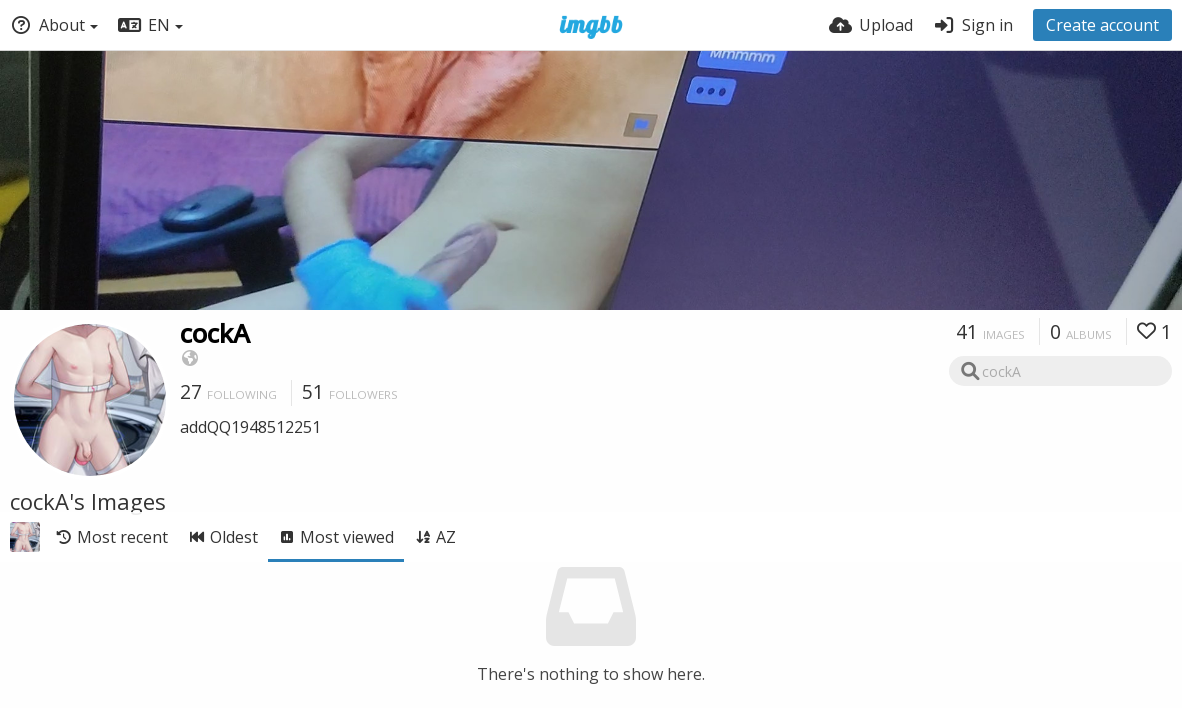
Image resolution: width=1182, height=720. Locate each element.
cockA (215, 333)
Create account (1102, 25)
